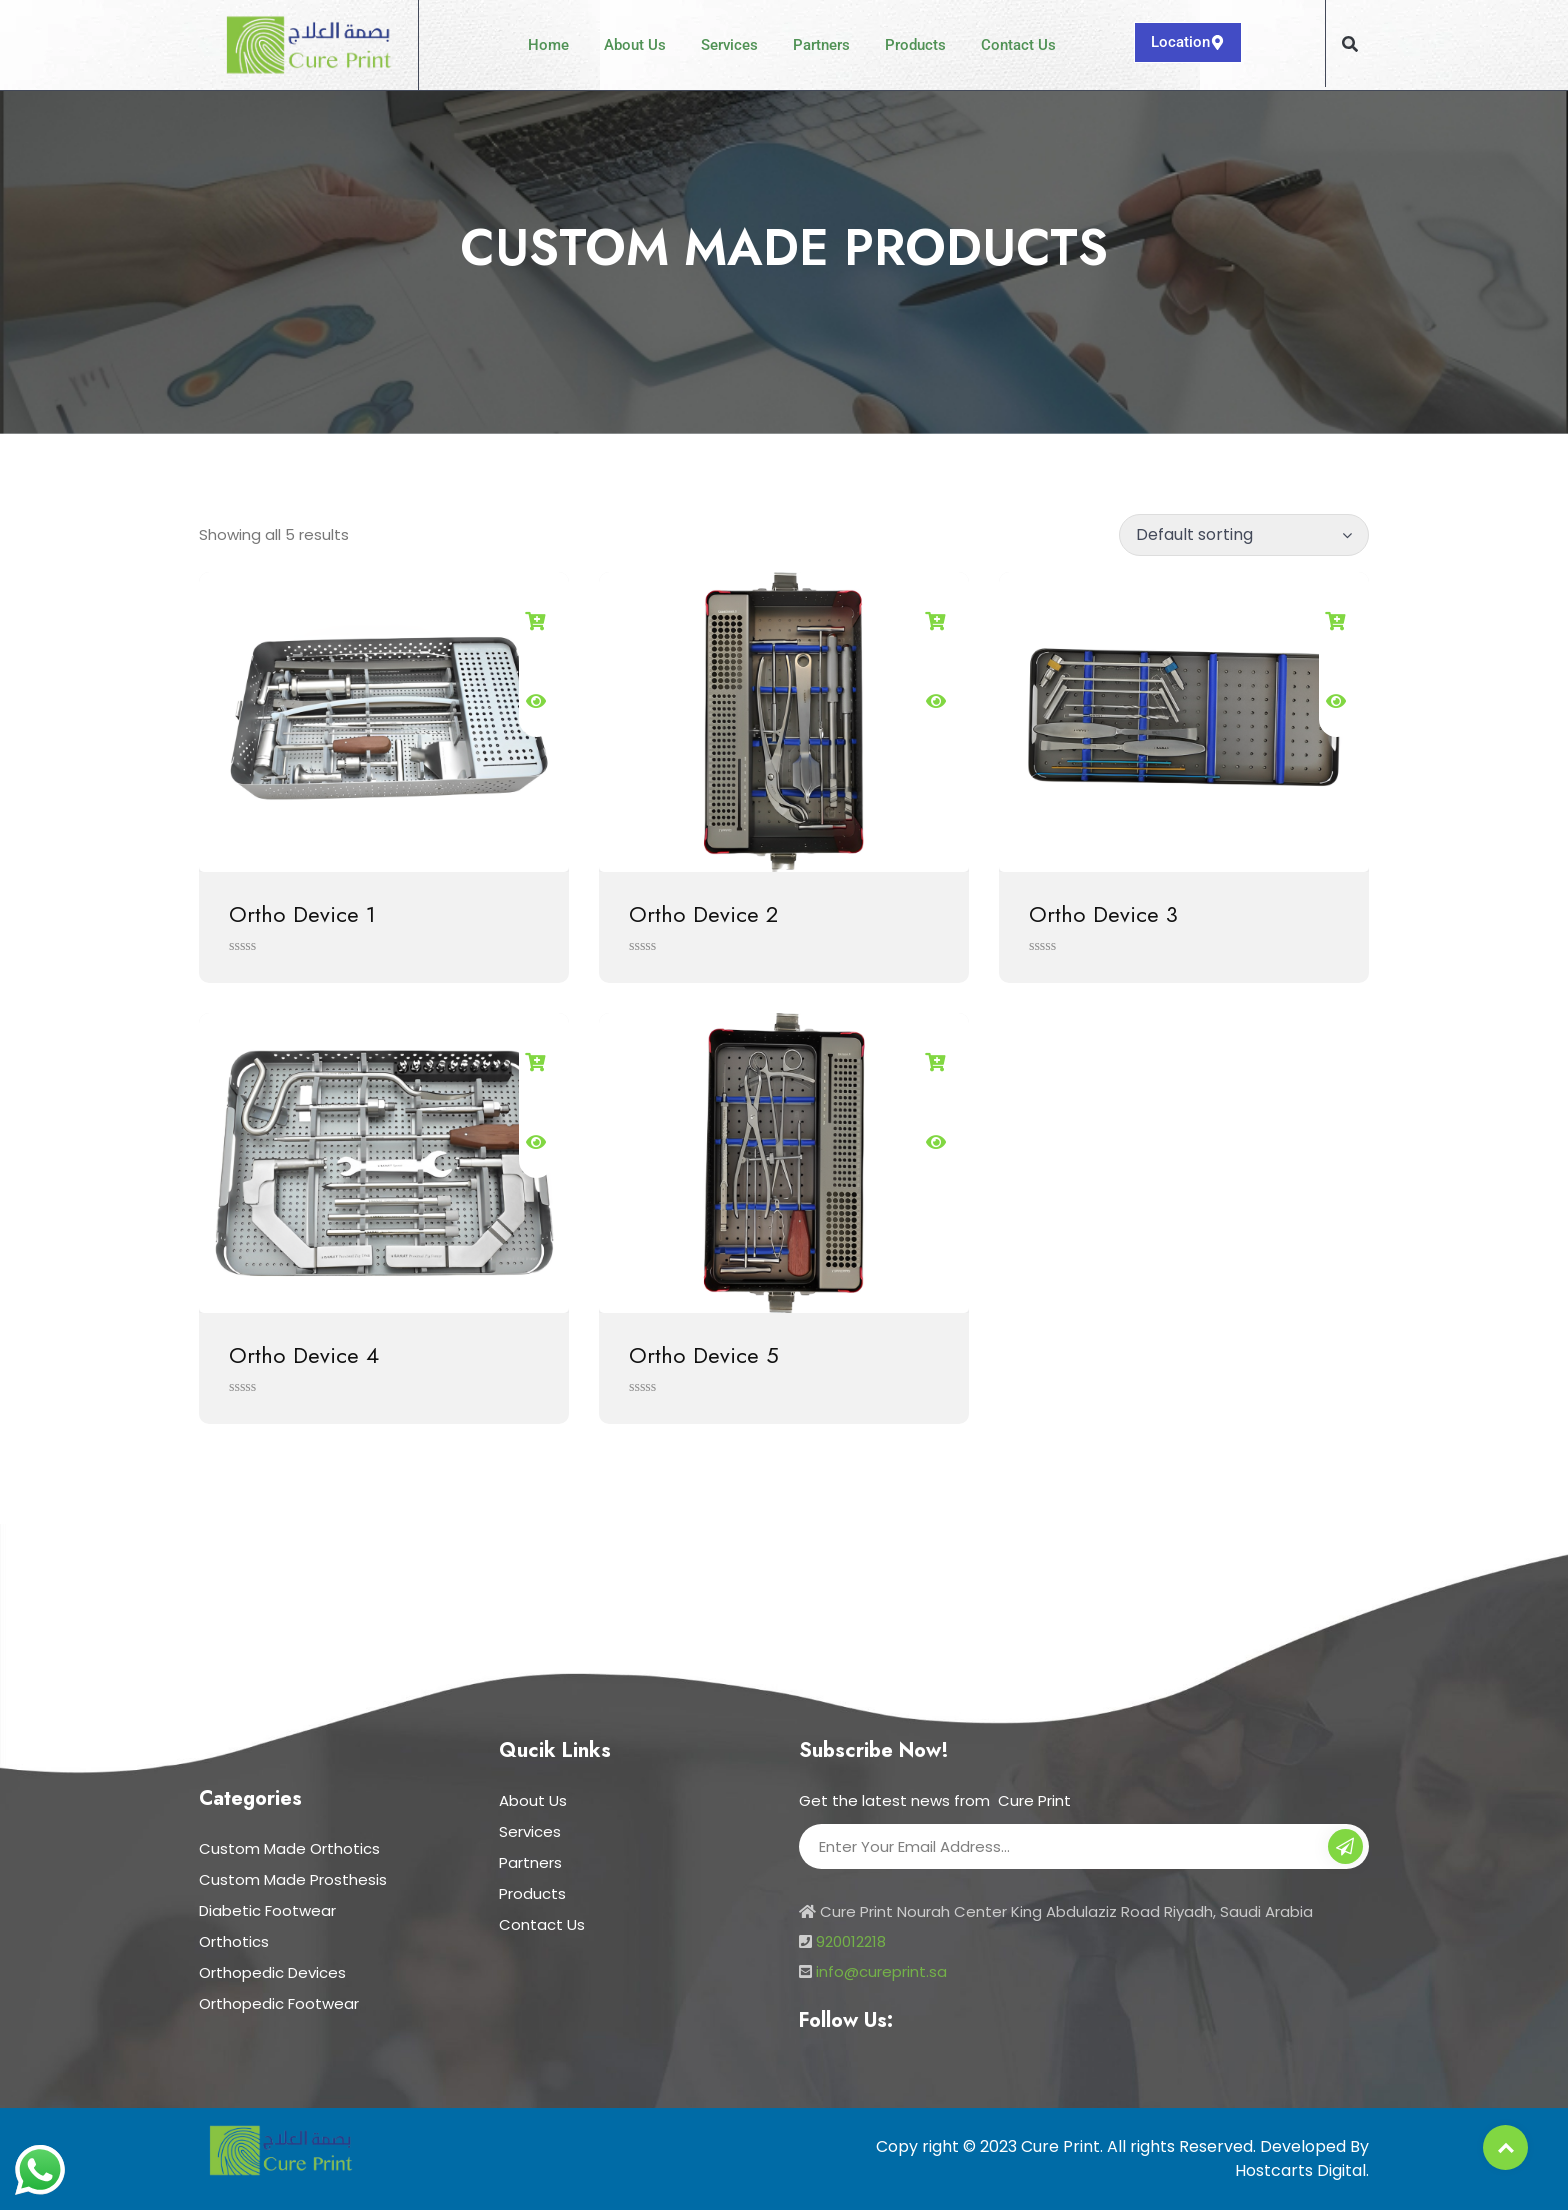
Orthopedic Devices (272, 1972)
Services (729, 45)
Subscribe (1345, 1849)
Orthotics (234, 1941)
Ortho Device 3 (1103, 914)
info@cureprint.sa (881, 1971)
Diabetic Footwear (267, 1910)
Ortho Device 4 (304, 1355)
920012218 (851, 1941)
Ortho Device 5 (704, 1355)
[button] (1350, 44)
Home (548, 45)
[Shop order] (1244, 535)
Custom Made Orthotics (289, 1848)
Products (915, 45)
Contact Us (1018, 45)
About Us (635, 45)
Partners (821, 45)
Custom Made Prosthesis (293, 1879)
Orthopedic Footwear (279, 2003)
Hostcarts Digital (1300, 2170)
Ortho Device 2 (703, 914)
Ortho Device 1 (302, 914)
